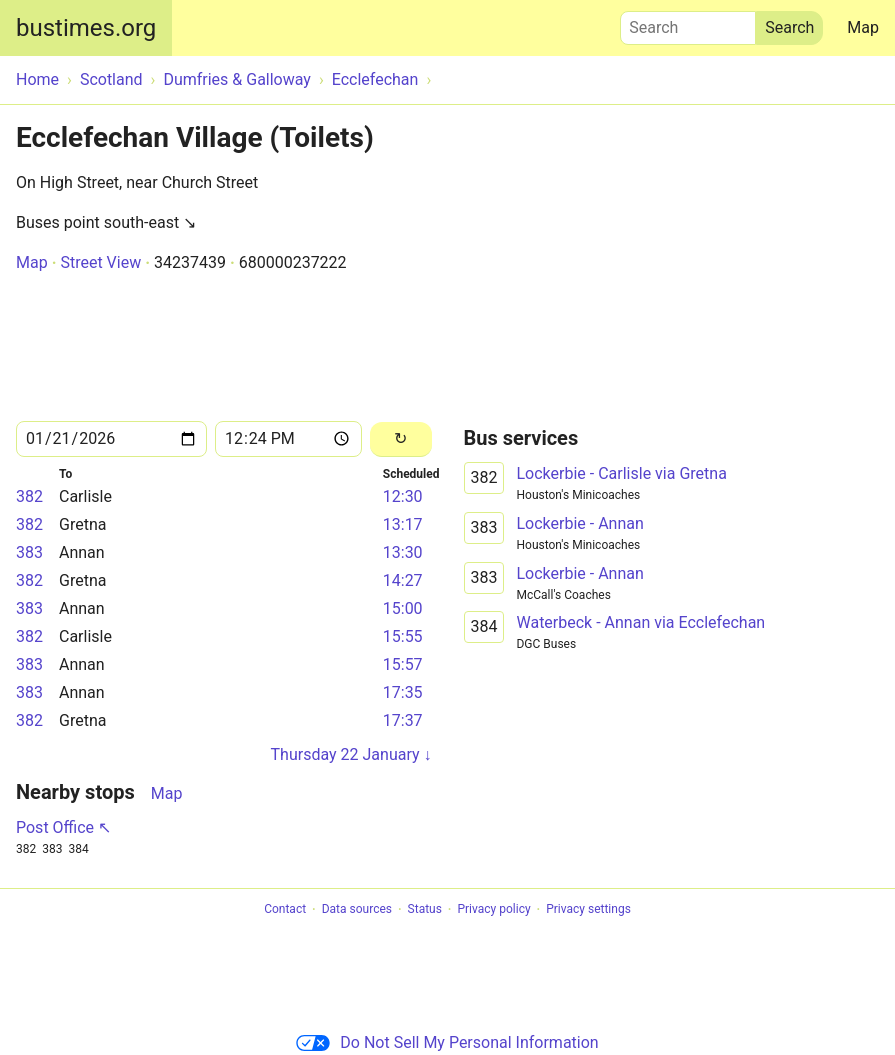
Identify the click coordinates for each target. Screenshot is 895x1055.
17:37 (403, 720)
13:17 (403, 524)
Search (688, 23)
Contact (285, 910)
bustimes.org (86, 28)
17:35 (403, 692)
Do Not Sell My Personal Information (447, 1042)
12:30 (403, 496)
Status (425, 910)
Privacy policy (493, 910)
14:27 (403, 580)
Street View (100, 262)
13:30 (403, 552)
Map (863, 27)
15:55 (403, 636)
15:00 (403, 608)
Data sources (357, 910)
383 (29, 552)
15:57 (403, 664)
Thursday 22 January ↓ (351, 754)
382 (29, 496)
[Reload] (401, 439)
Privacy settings (588, 910)
